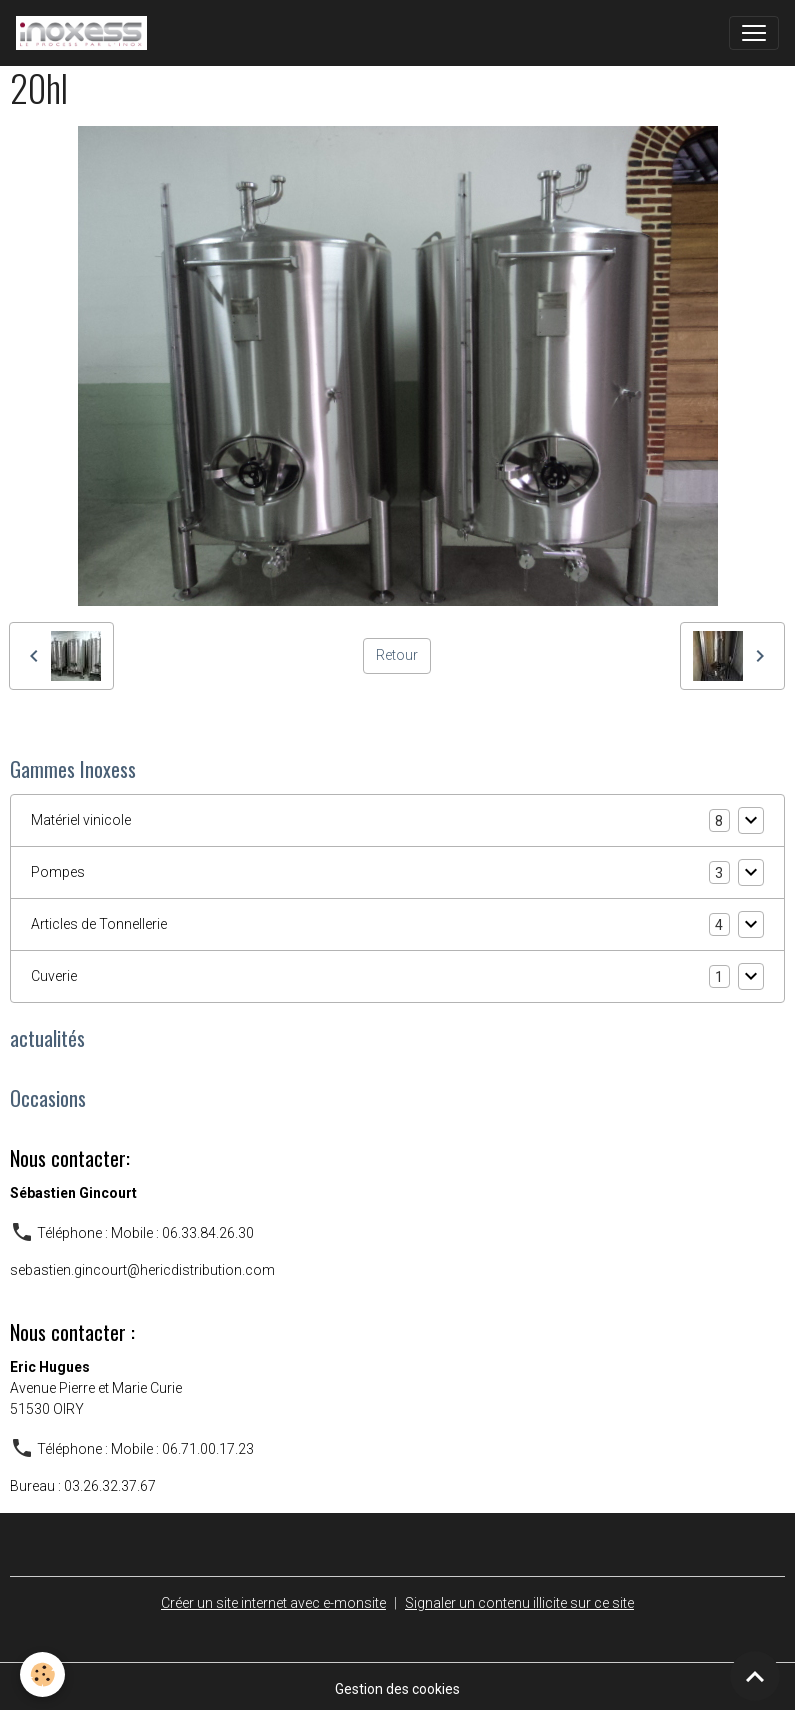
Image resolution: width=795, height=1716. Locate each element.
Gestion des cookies (397, 1689)
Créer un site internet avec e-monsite (273, 1603)
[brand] (85, 33)
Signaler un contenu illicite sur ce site (519, 1603)
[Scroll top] (755, 1676)
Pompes (58, 872)
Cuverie (54, 976)
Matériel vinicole (81, 820)
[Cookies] (42, 1674)
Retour (397, 655)
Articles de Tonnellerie (99, 924)
